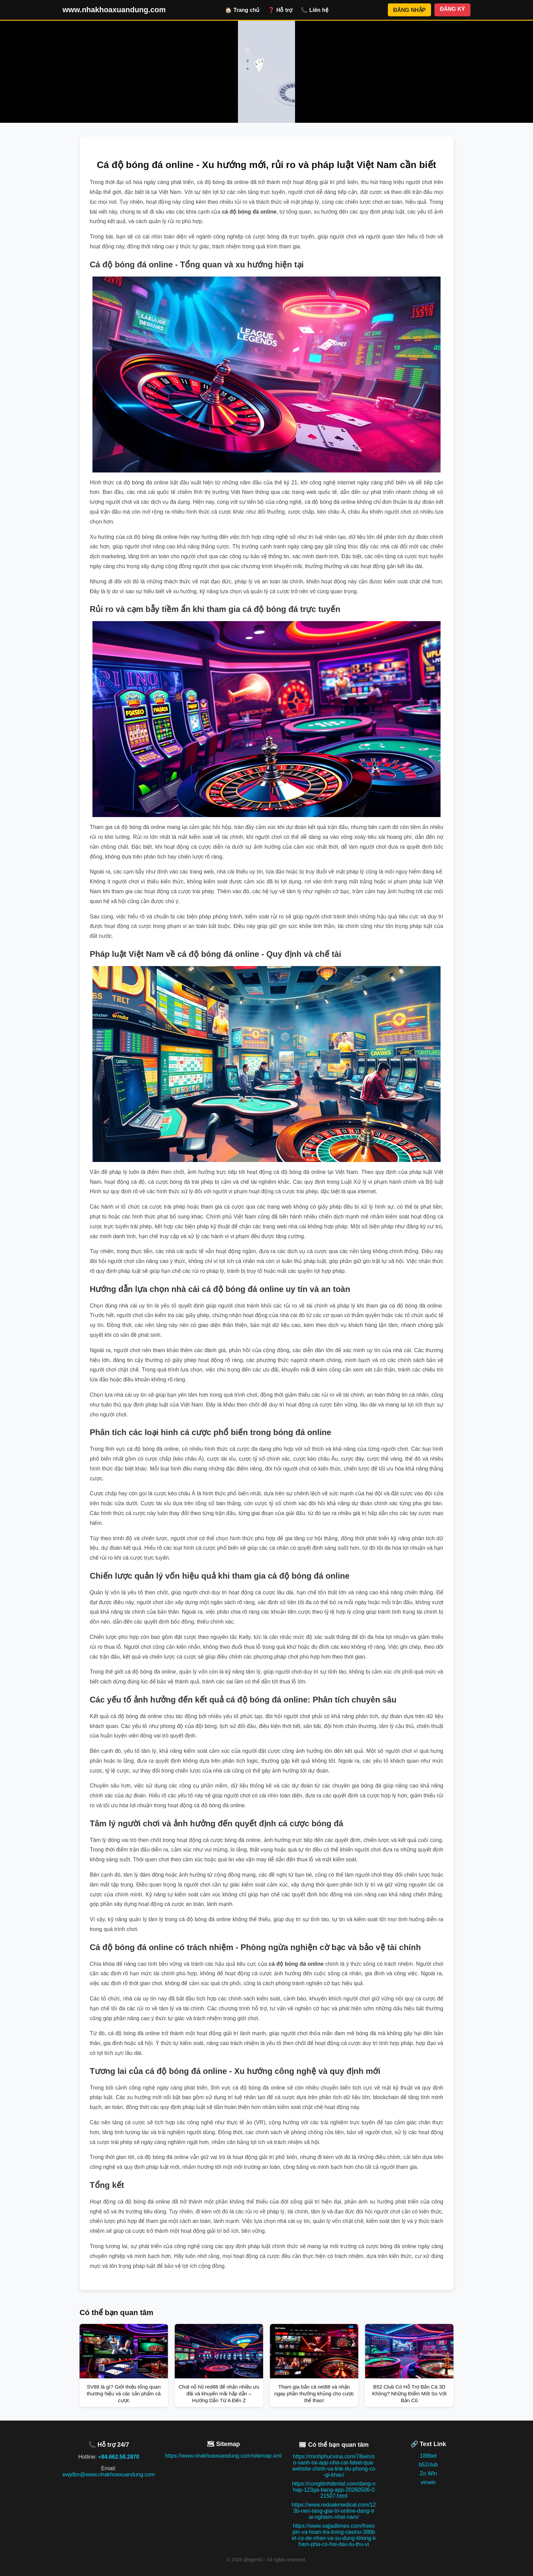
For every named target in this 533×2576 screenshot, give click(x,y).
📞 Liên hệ (314, 10)
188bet (428, 2456)
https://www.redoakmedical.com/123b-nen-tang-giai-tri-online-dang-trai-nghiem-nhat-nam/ (334, 2511)
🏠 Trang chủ (242, 10)
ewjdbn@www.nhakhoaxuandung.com (109, 2474)
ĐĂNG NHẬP (409, 10)
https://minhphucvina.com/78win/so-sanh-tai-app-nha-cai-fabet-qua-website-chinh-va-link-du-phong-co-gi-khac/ (334, 2466)
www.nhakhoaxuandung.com (114, 9)
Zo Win (428, 2473)
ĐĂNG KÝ (452, 9)
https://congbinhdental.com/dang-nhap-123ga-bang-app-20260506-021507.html (334, 2490)
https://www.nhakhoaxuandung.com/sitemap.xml (223, 2456)
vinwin (428, 2482)
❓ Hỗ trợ (280, 10)
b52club (428, 2464)
